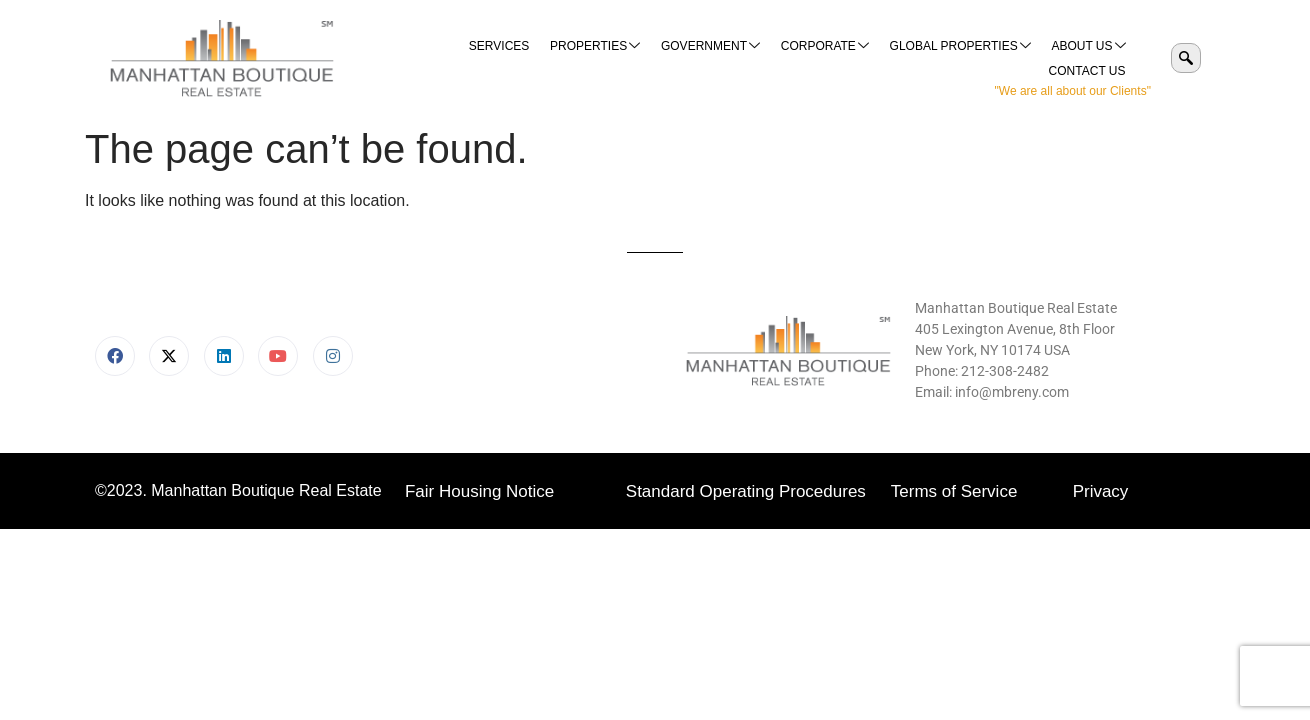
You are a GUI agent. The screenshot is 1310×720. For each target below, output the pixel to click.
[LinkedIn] (224, 356)
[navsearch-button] (1186, 58)
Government (616, 58)
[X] (169, 356)
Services (406, 58)
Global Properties (864, 58)
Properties (502, 58)
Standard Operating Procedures (746, 491)
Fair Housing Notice (479, 491)
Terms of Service (954, 491)
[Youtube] (278, 356)
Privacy (1101, 491)
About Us (992, 58)
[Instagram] (333, 356)
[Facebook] (115, 356)
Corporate (730, 58)
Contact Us (1087, 58)
